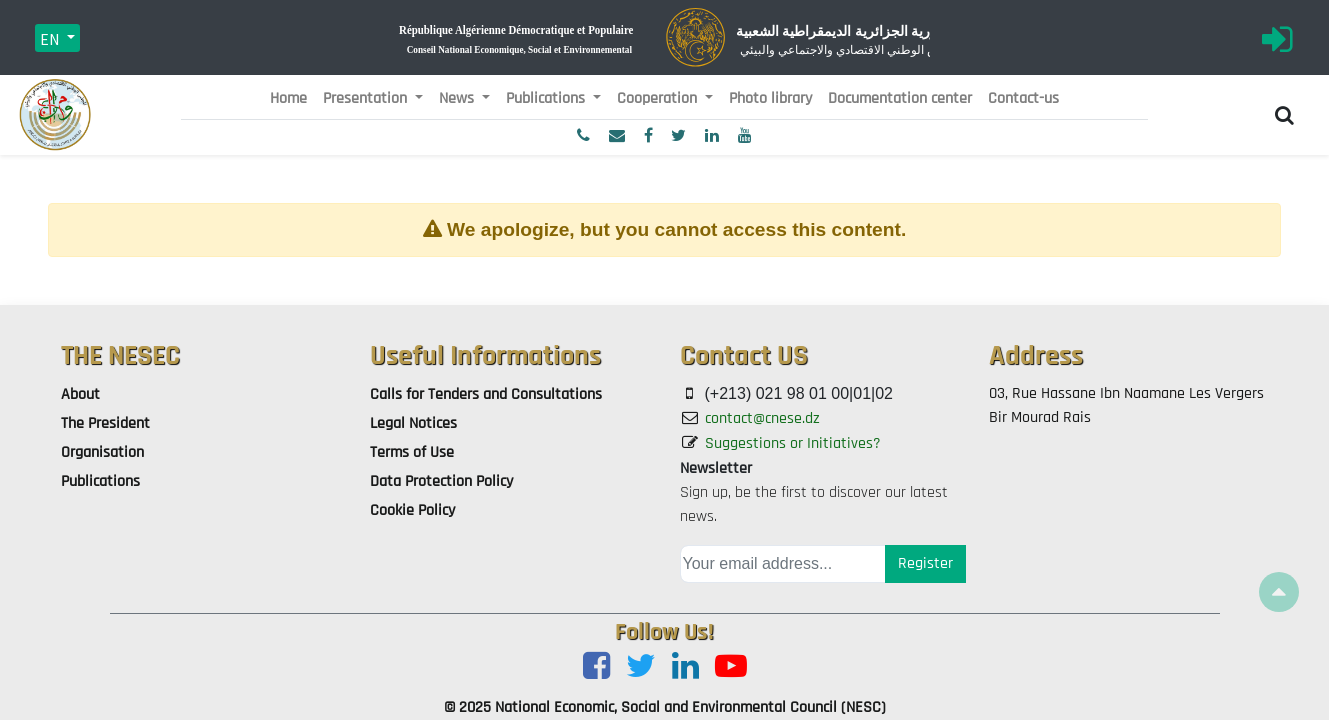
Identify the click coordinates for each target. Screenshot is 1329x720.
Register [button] (925, 563)
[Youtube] (731, 667)
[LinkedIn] (685, 667)
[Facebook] (596, 667)
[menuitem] (288, 99)
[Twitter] (641, 667)
